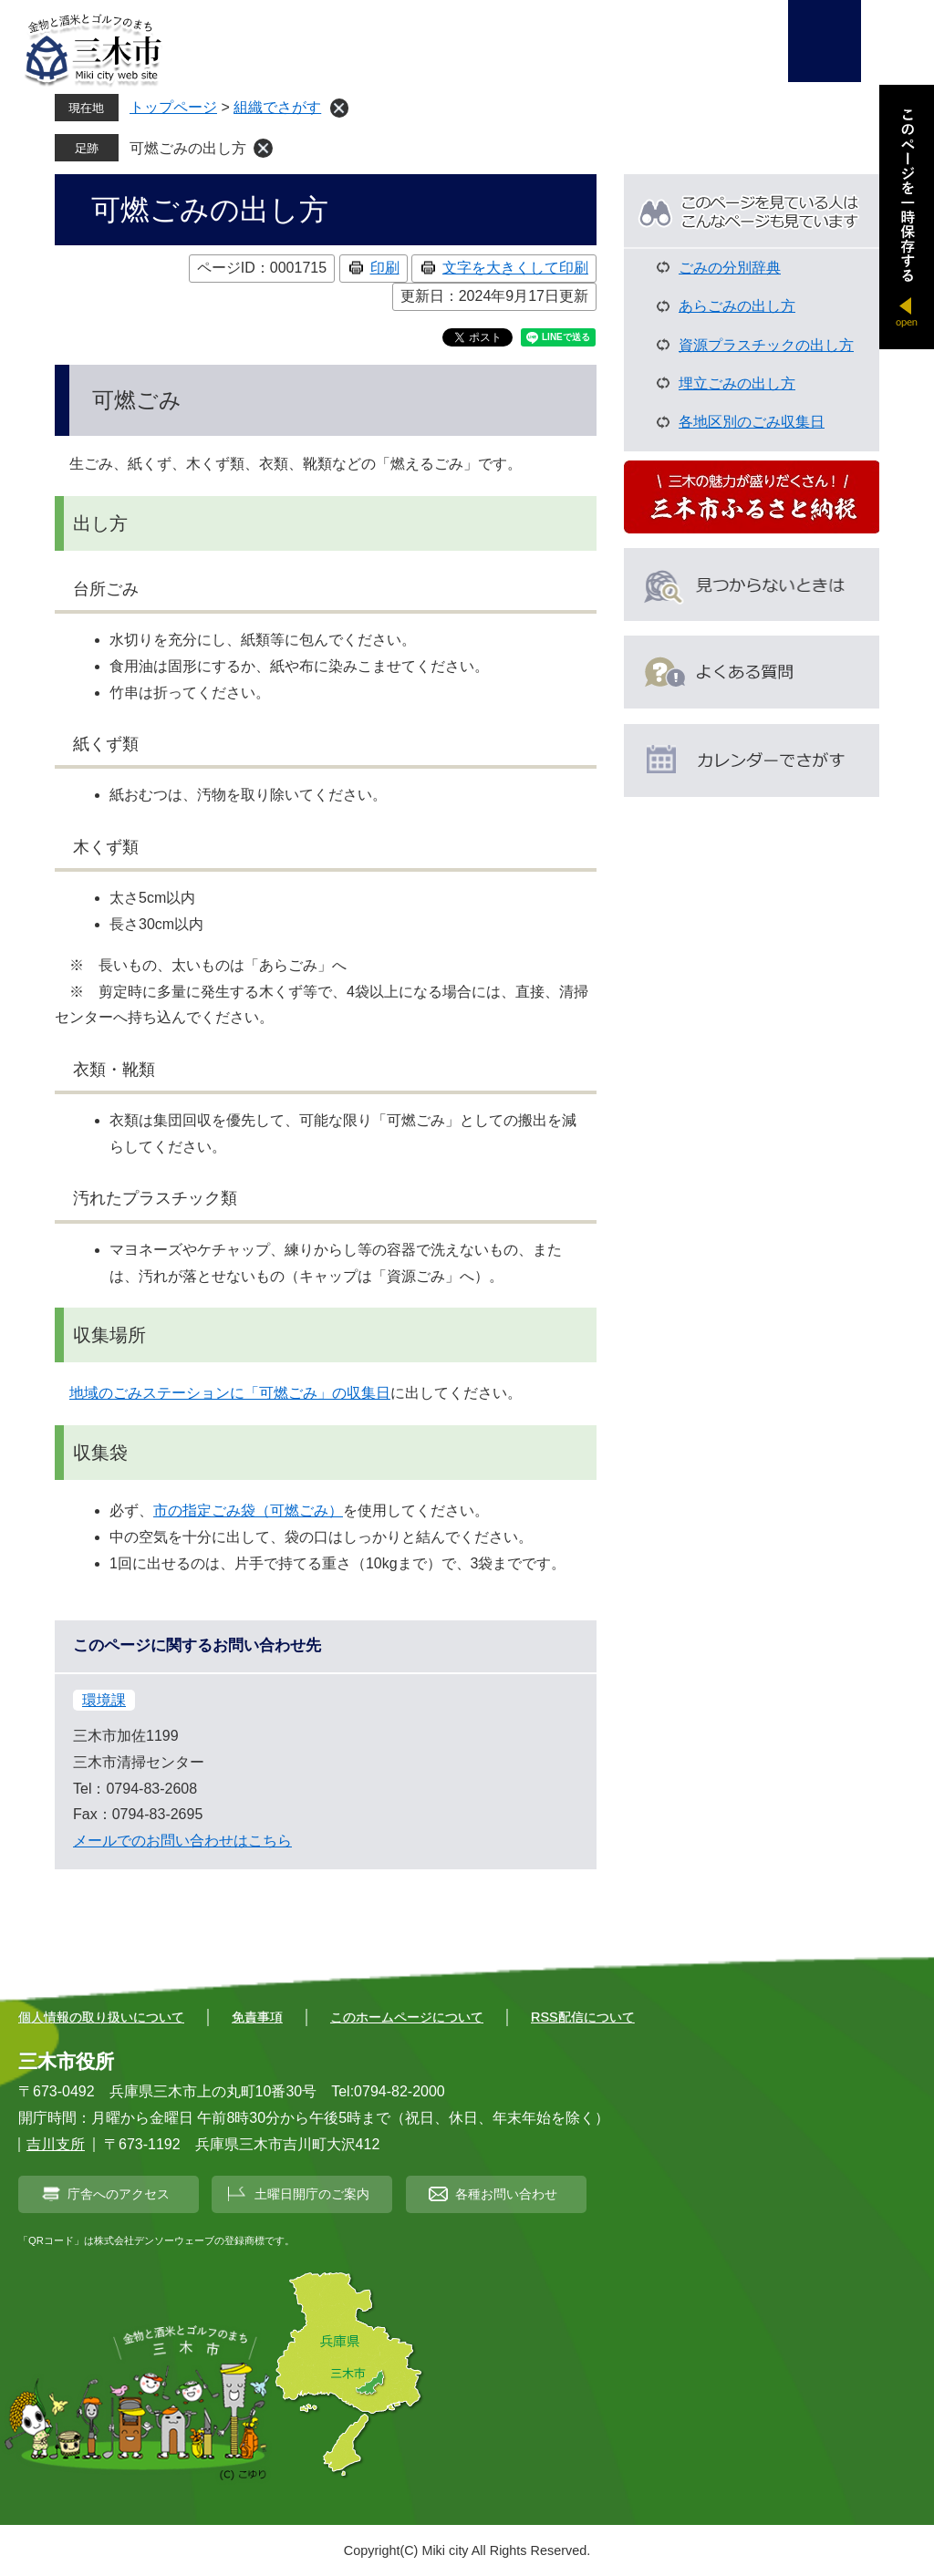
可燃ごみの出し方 (188, 148)
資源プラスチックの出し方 (766, 345)
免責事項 (257, 2017)
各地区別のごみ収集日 (752, 421)
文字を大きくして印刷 (515, 267)
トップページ (173, 107)
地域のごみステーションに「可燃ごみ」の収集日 (229, 1393)
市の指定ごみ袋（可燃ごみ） (248, 1510)
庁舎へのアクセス (118, 2194)
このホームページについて (406, 2017)
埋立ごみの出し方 (737, 383)
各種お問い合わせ (506, 2194)
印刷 (385, 267)
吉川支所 (55, 2144)
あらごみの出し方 (737, 306)
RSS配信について (583, 2017)
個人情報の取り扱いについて (101, 2017)
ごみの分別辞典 (730, 267)
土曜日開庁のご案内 (311, 2194)
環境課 (104, 1700)
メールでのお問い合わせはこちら (182, 1840)
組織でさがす (277, 107)
